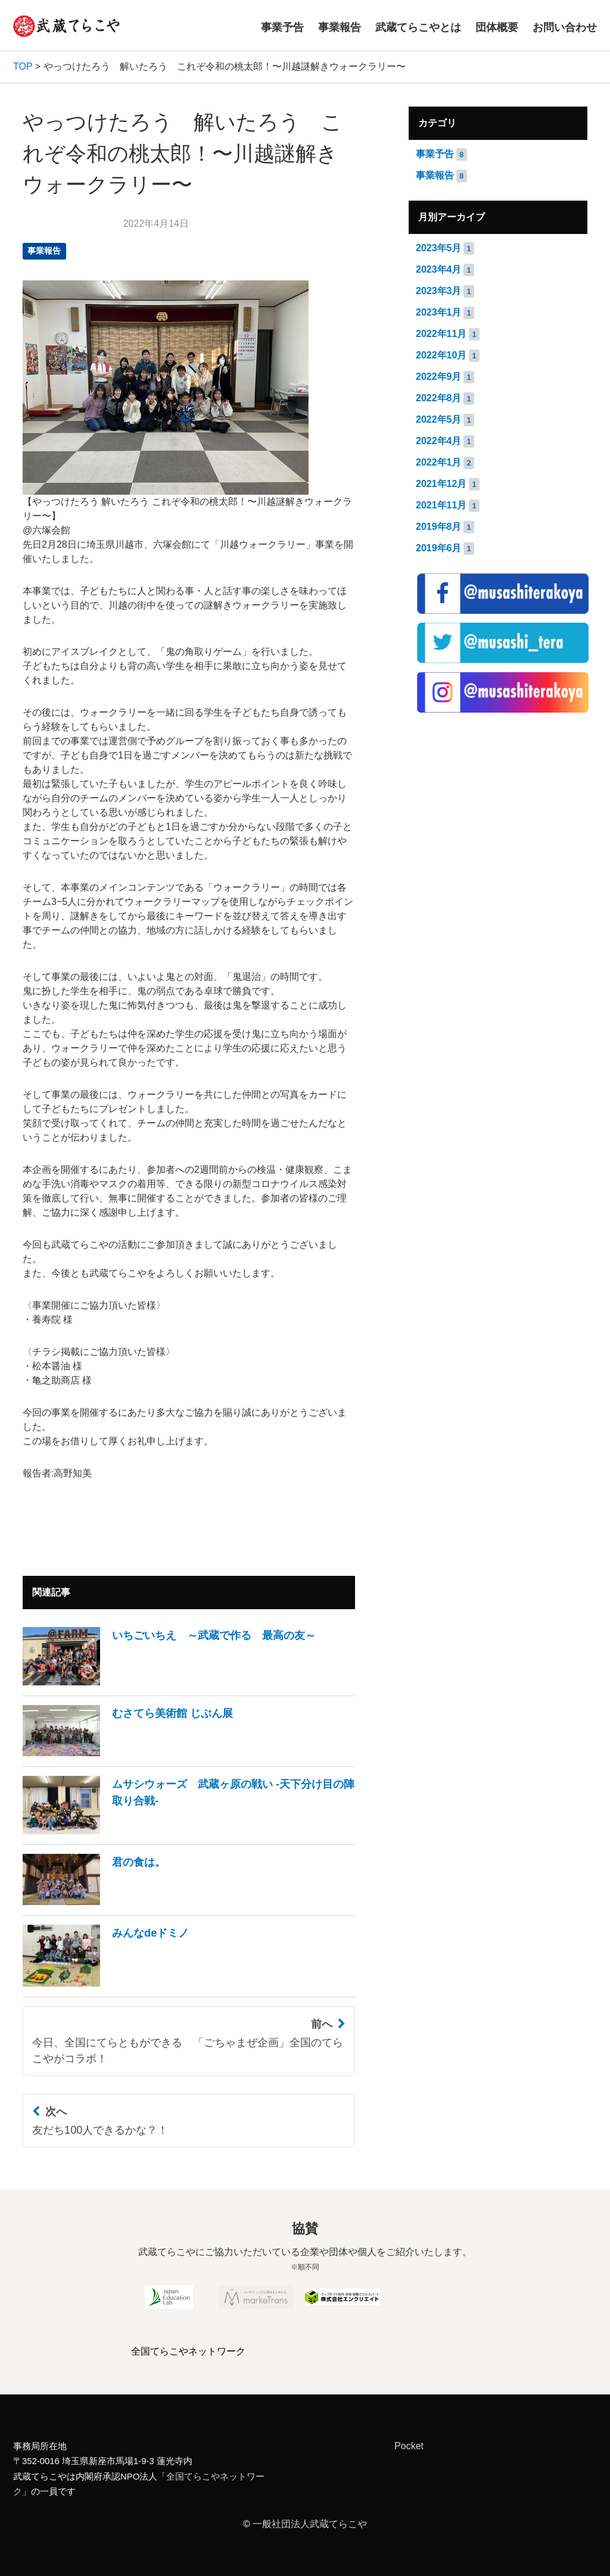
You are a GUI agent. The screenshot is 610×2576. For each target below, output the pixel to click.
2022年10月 (441, 355)
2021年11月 (441, 505)
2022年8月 (439, 398)
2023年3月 (439, 291)
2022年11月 (441, 334)
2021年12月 (441, 484)
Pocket (409, 2446)
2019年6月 (439, 548)
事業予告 (282, 27)
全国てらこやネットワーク (188, 2351)
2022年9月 (439, 376)
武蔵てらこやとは (418, 27)
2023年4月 (439, 269)
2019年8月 (439, 527)
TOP (22, 66)
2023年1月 (439, 312)
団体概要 (496, 27)
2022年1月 (439, 462)
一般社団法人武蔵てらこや (310, 2524)
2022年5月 (439, 419)
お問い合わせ (565, 27)
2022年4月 (439, 441)
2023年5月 (439, 248)
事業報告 (339, 27)
